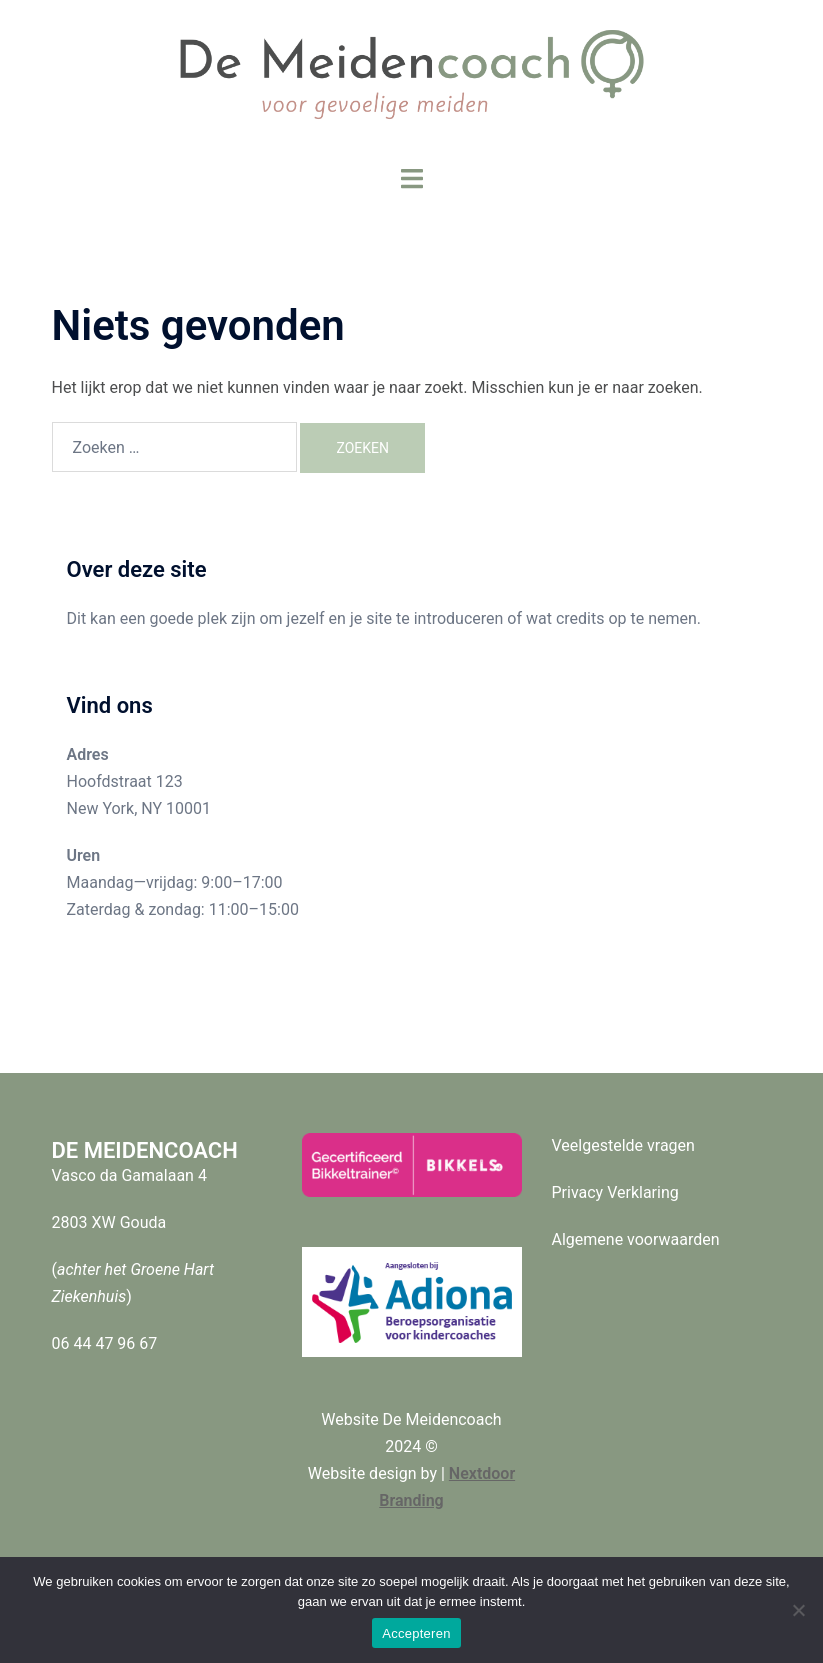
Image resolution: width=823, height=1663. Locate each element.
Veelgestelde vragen (623, 1145)
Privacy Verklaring (615, 1192)
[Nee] (798, 1610)
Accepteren (416, 1633)
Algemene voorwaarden (636, 1239)
